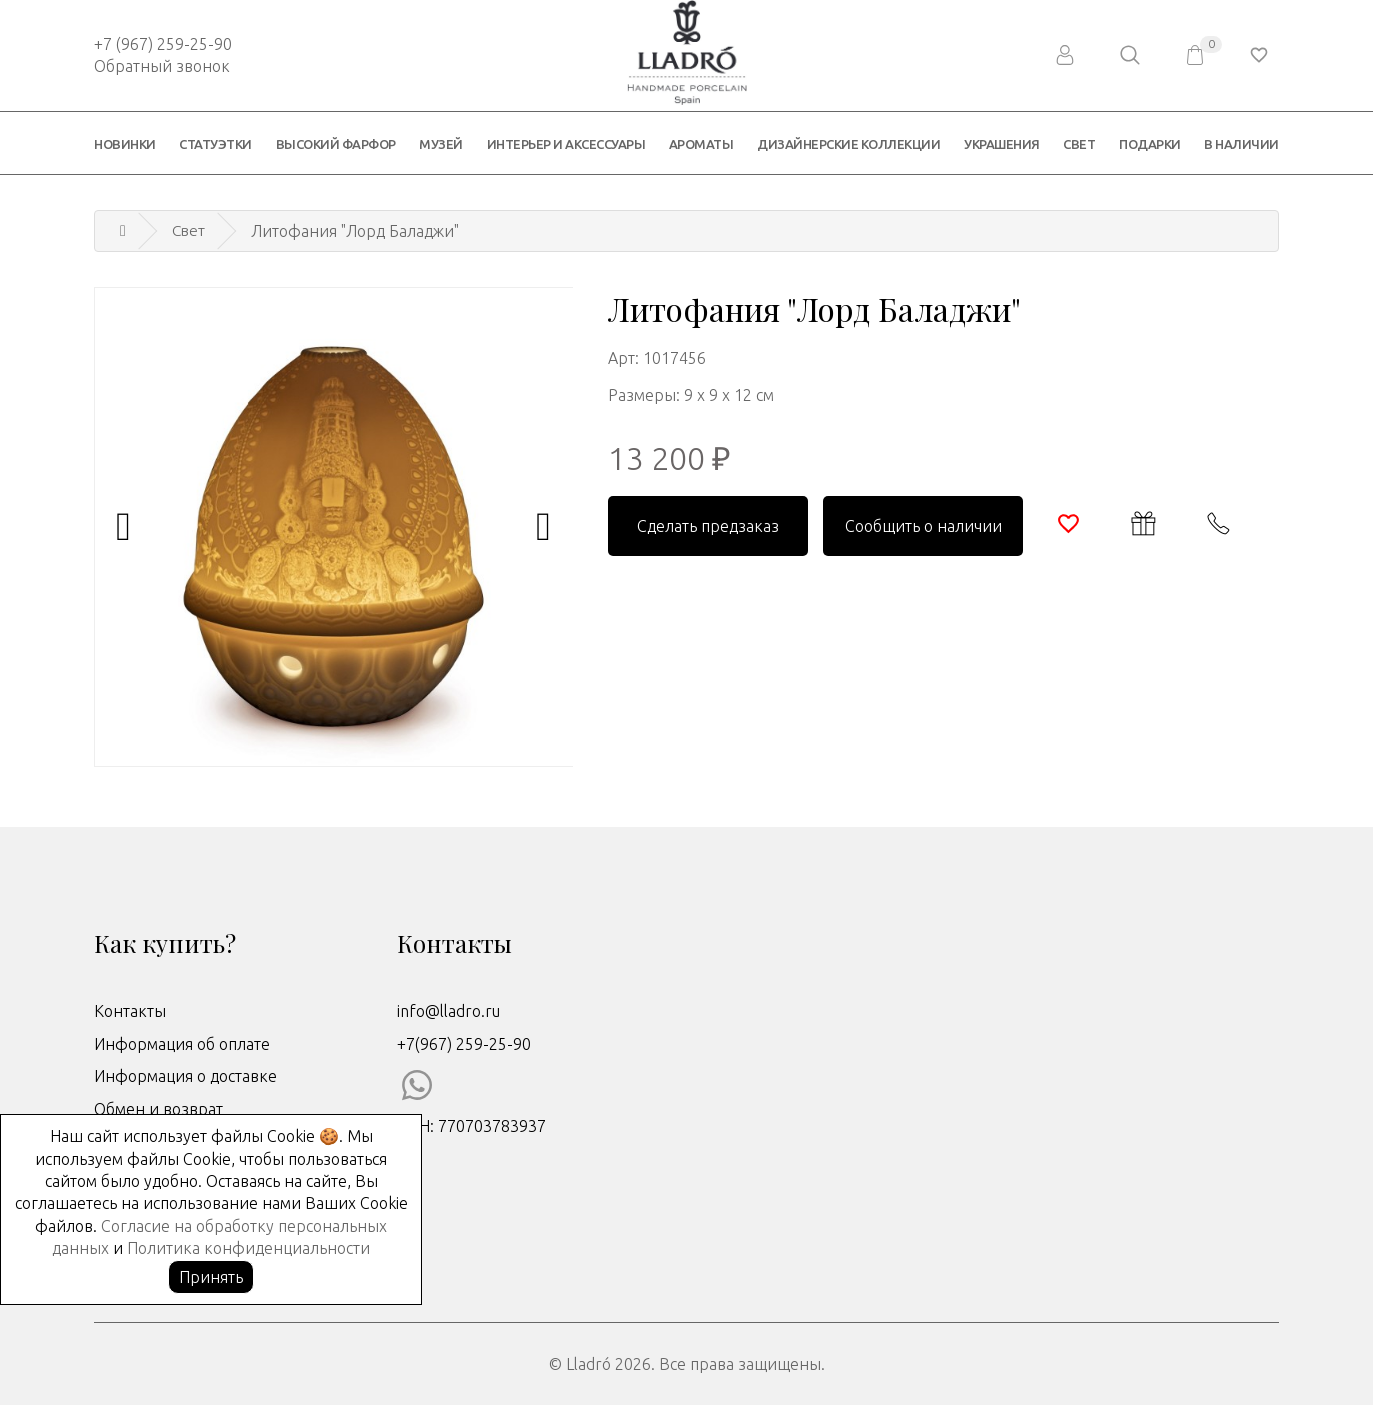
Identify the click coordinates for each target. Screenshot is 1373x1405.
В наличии (1241, 144)
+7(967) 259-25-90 (464, 1044)
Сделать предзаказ (708, 526)
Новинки (125, 144)
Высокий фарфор (336, 144)
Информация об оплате (182, 1044)
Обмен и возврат (158, 1109)
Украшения (1002, 144)
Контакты (130, 1011)
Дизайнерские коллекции (848, 144)
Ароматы (701, 144)
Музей (441, 144)
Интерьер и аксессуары (566, 144)
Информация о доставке (185, 1076)
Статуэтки (215, 144)
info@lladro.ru (448, 1011)
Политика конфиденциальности (248, 1248)
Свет (1079, 144)
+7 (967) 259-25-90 (163, 44)
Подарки (1150, 144)
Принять (211, 1277)
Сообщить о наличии (923, 526)
